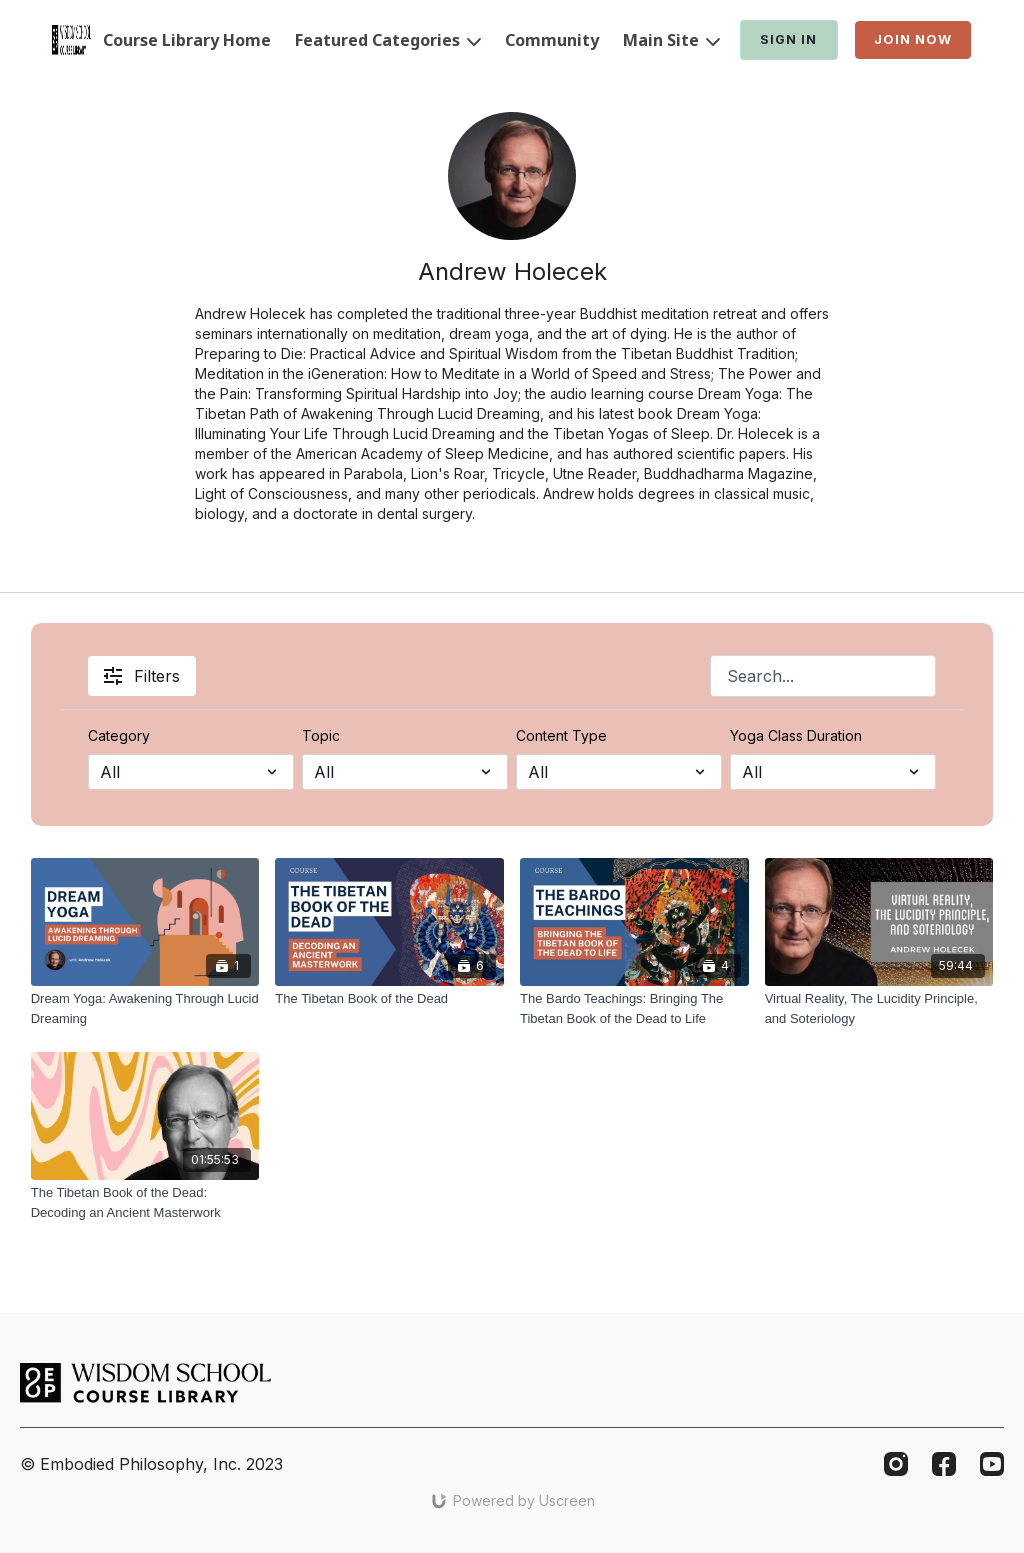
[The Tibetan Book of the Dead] (389, 999)
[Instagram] (896, 1464)
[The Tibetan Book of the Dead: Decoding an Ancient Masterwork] (145, 1202)
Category (119, 735)
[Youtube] (992, 1464)
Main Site (671, 40)
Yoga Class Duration (796, 735)
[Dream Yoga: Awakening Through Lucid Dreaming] (145, 1008)
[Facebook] (944, 1464)
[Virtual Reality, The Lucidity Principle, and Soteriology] (879, 1008)
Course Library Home (187, 40)
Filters (142, 676)
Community (552, 40)
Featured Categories (388, 40)
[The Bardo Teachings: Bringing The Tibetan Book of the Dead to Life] (634, 1008)
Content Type (561, 735)
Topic (321, 735)
